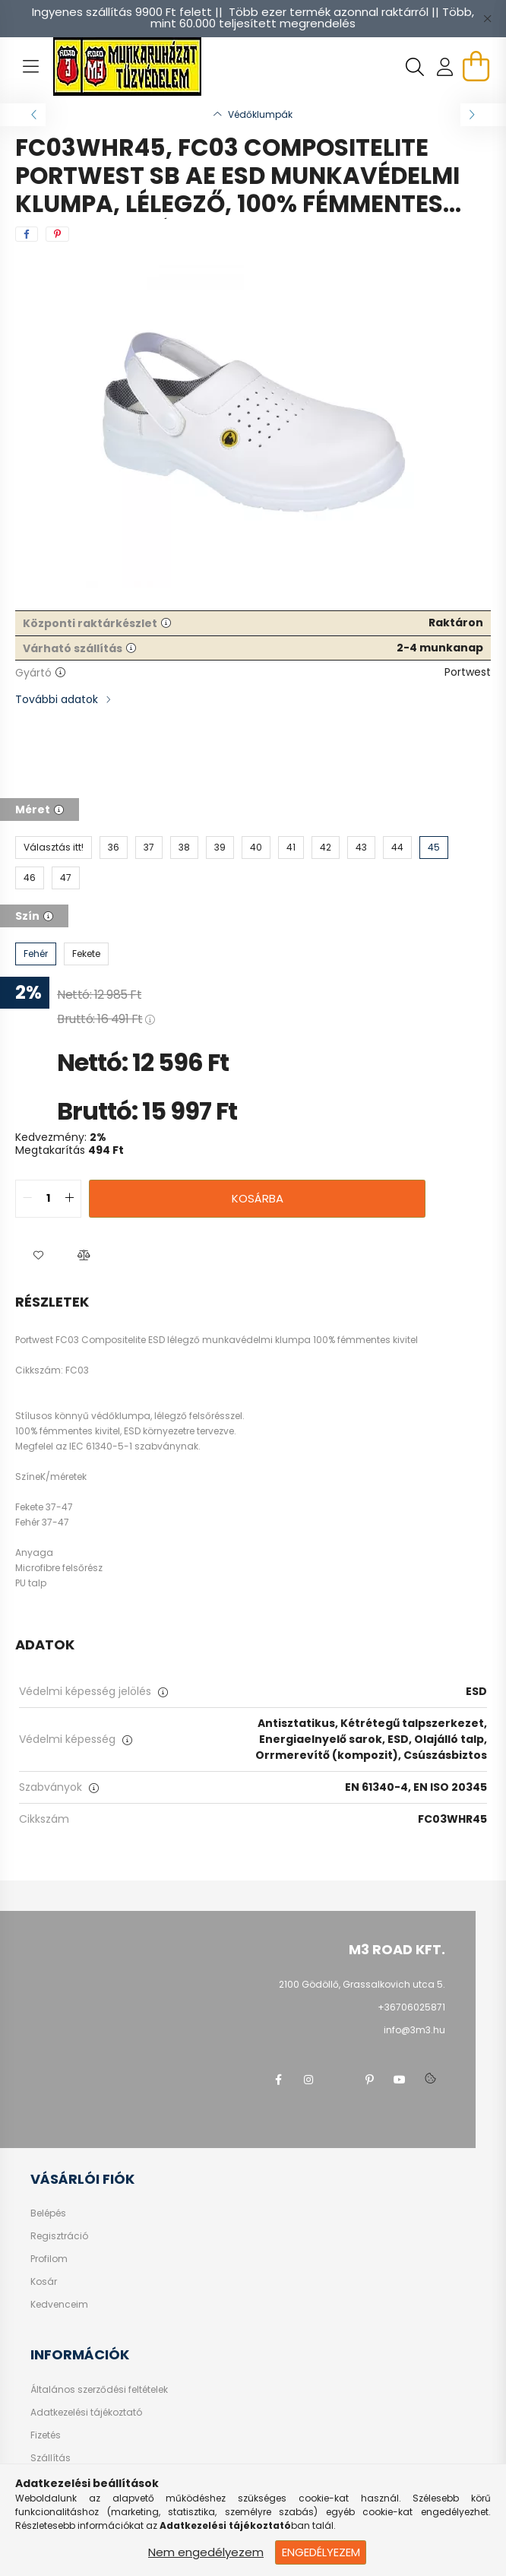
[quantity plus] (69, 1198)
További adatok (56, 699)
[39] (220, 847)
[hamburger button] (30, 67)
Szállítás (50, 2458)
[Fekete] (86, 954)
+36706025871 (411, 2007)
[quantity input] (48, 1198)
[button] (38, 1255)
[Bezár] (487, 18)
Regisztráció (59, 2236)
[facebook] (26, 234)
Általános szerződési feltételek (99, 2389)
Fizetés (45, 2435)
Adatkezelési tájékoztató (86, 2412)
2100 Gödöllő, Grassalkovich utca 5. (362, 1984)
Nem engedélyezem (206, 2552)
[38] (184, 847)
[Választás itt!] (53, 847)
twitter (339, 2079)
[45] (433, 847)
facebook (278, 2079)
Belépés (48, 2213)
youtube (399, 2079)
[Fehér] (35, 954)
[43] (361, 847)
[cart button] (475, 66)
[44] (397, 847)
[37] (149, 847)
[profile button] (445, 67)
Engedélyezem (321, 2552)
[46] (29, 878)
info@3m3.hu (414, 2029)
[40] (256, 847)
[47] (66, 878)
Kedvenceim (59, 2304)
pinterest (369, 2079)
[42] (326, 847)
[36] (114, 847)
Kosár (43, 2282)
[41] (291, 847)
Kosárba (257, 1198)
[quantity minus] (27, 1198)
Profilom (49, 2259)
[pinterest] (57, 234)
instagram (308, 2079)
